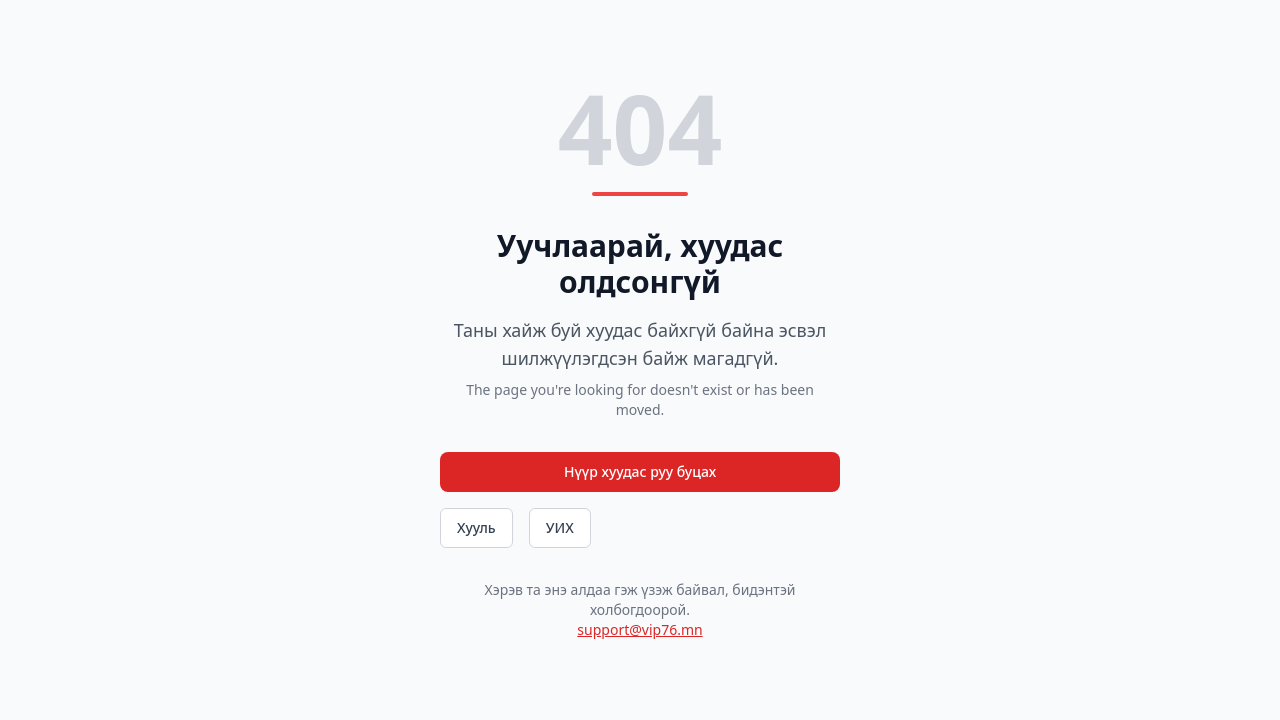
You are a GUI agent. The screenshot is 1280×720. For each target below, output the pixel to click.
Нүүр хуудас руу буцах (640, 471)
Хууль (476, 527)
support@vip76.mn (639, 629)
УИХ (560, 527)
